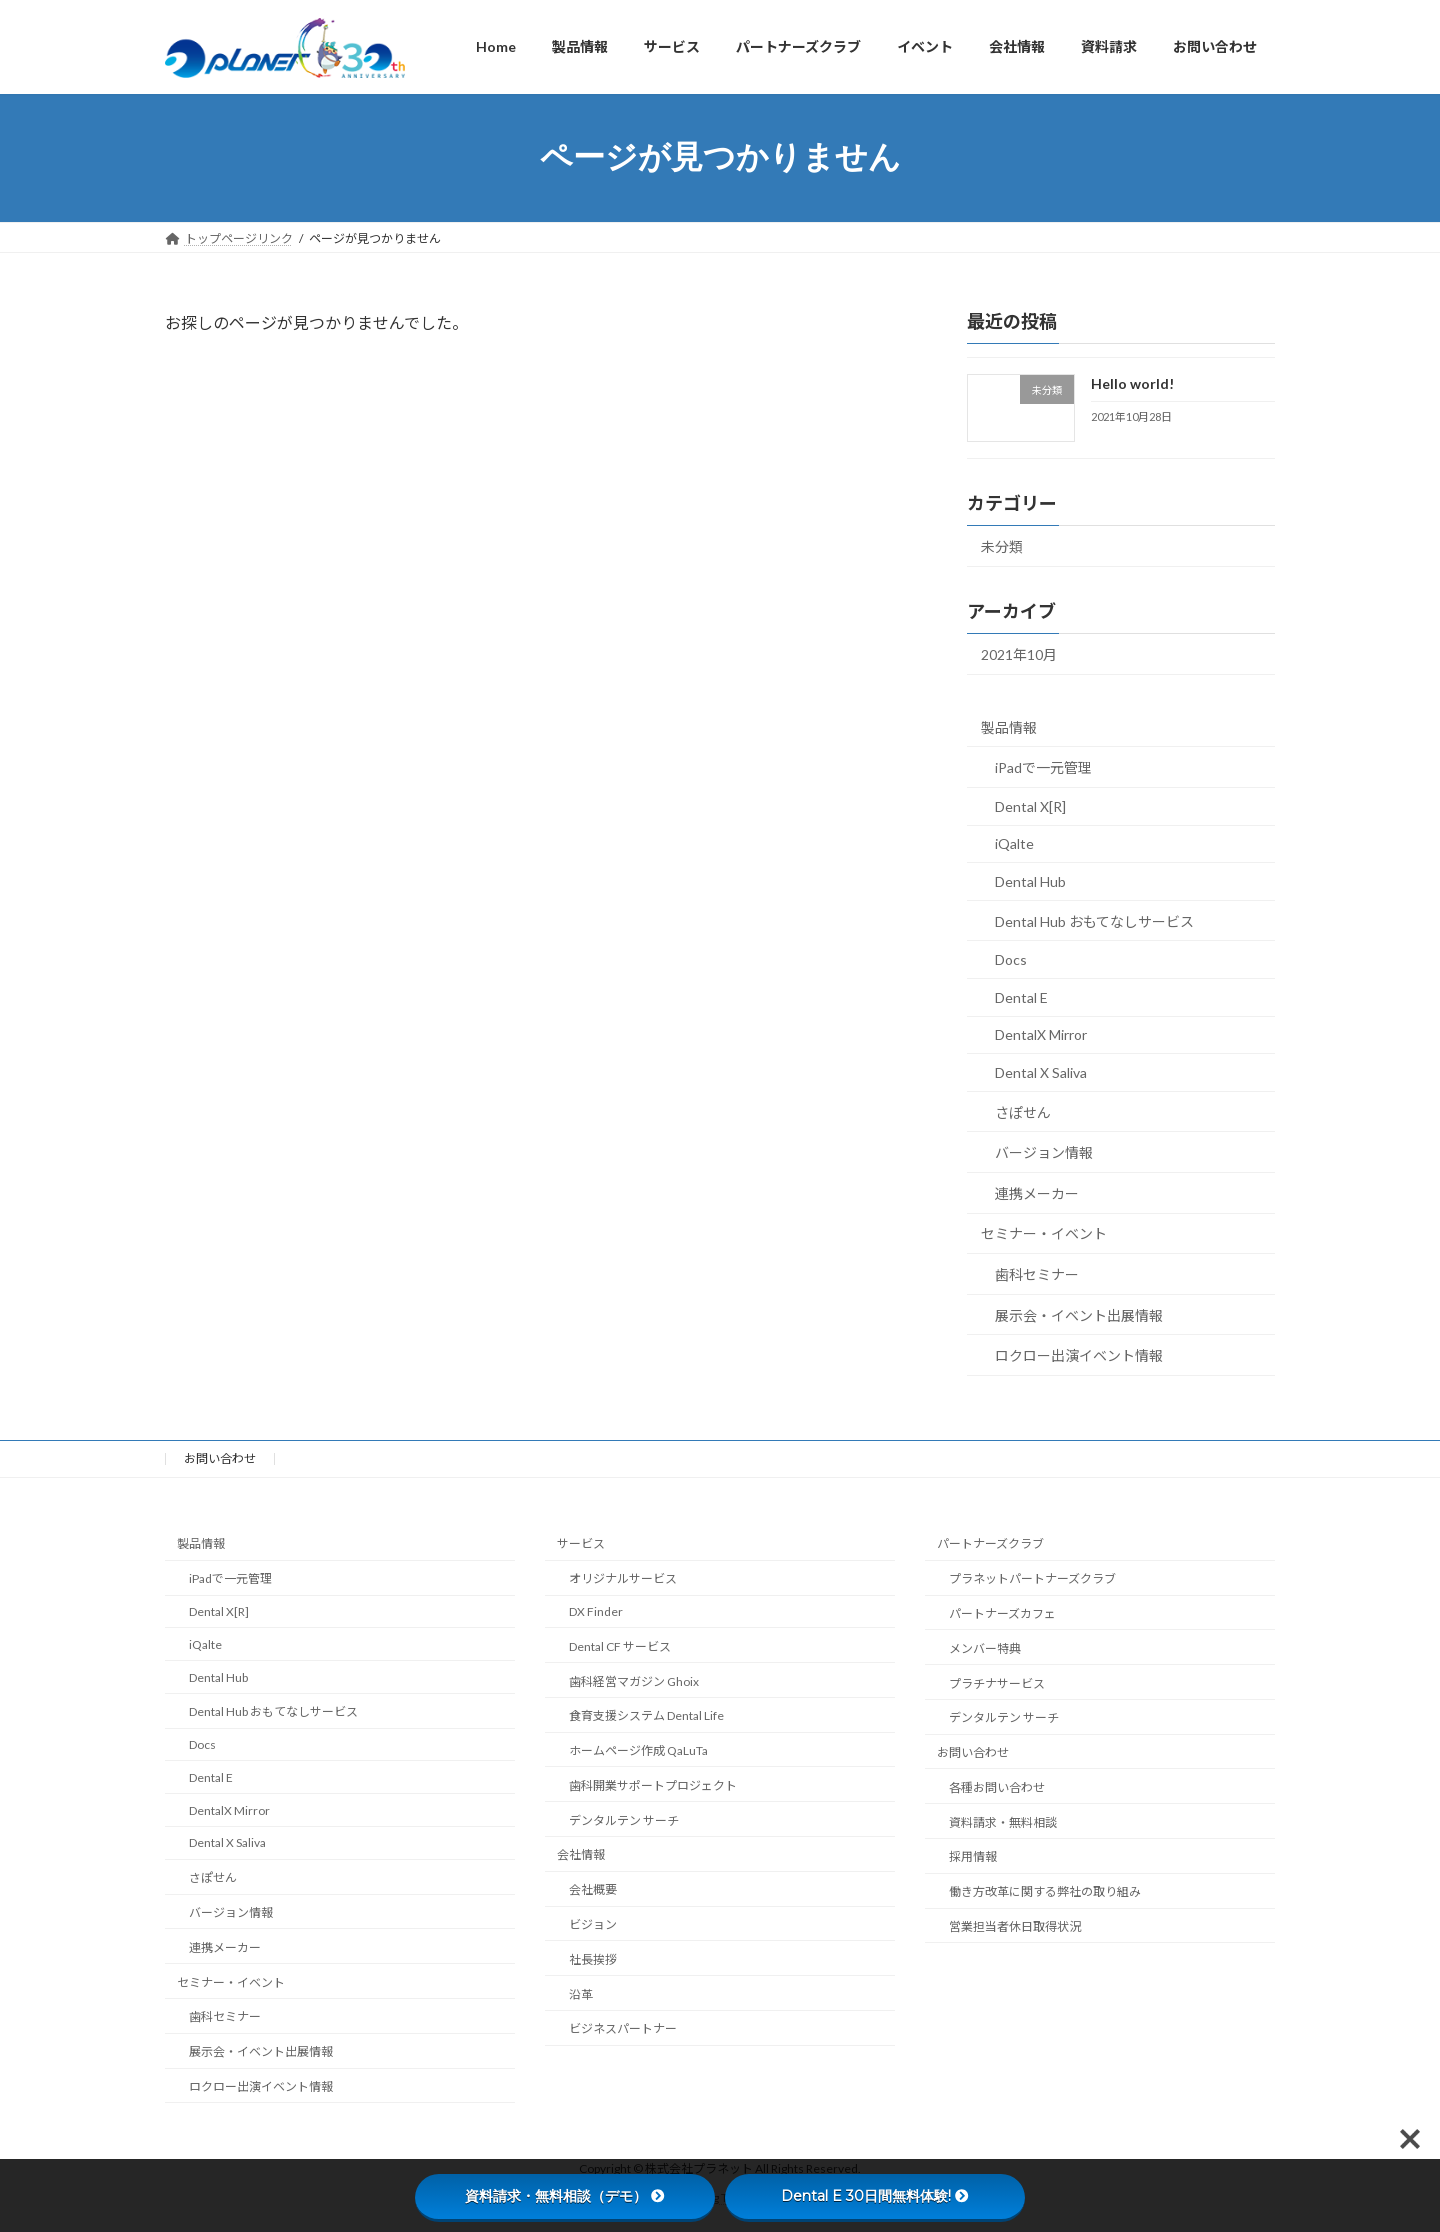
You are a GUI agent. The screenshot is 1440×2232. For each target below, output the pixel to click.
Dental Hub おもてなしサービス (1094, 920)
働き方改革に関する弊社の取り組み (1045, 1891)
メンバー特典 (985, 1647)
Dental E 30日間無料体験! (875, 2196)
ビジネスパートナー (623, 2028)
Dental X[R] (1030, 805)
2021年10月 (1019, 654)
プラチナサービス (997, 1682)
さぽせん (1023, 1111)
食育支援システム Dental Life (646, 1715)
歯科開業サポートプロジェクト (653, 1784)
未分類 (1002, 546)
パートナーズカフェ (1002, 1612)
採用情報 (973, 1856)
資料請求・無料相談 (1003, 1821)
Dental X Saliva (1041, 1072)
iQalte (1014, 843)
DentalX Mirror (1041, 1034)
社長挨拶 (593, 1958)
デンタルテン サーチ (624, 1819)
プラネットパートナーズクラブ (1032, 1578)
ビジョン (593, 1924)
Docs (1011, 959)
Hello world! (1132, 383)
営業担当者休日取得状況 (1015, 1926)
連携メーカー (1037, 1192)
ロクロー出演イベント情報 (1079, 1355)
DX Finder (596, 1610)
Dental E (1021, 996)
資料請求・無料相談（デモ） (565, 2196)
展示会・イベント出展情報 (1079, 1314)
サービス (581, 1543)
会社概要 (593, 1889)
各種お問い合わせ (997, 1786)
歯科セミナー (1037, 1274)
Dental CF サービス (620, 1645)
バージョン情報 (1044, 1152)
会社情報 (581, 1854)
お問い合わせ (220, 1458)
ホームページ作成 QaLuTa (638, 1750)
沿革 (581, 1993)
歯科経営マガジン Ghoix (634, 1680)
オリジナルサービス (623, 1578)
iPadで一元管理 (1043, 767)
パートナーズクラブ (990, 1543)
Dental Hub (1030, 881)
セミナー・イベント (1044, 1233)
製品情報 (1009, 726)
